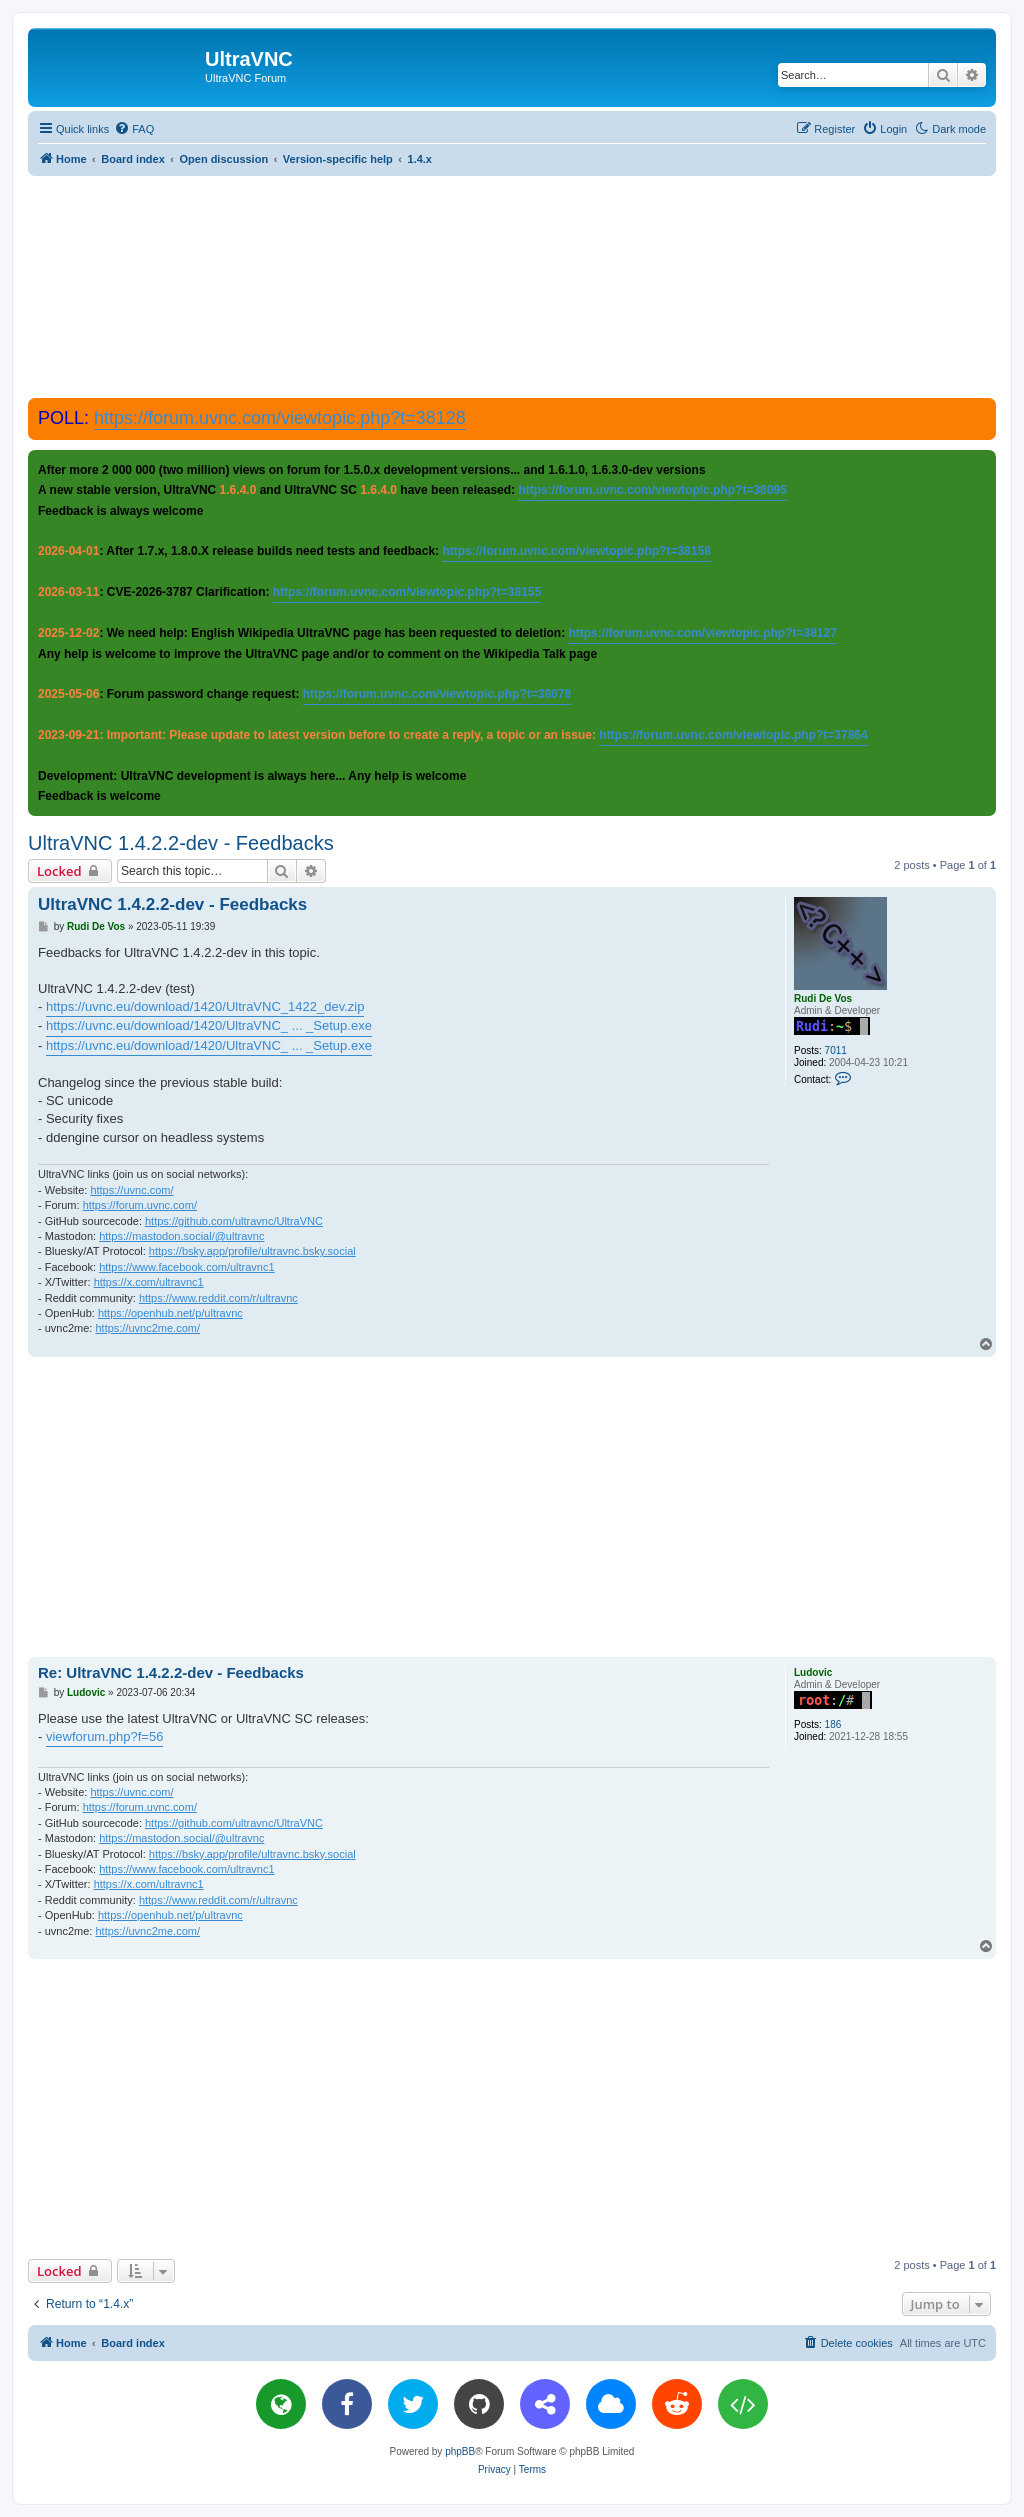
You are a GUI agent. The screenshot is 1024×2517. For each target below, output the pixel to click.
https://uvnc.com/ (131, 1190)
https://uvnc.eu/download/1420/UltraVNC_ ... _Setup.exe (209, 1025)
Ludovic (813, 1672)
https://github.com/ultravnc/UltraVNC (234, 1221)
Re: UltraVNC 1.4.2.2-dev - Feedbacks (171, 1672)
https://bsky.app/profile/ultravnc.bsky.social (252, 1251)
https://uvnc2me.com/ (147, 1328)
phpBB (460, 2451)
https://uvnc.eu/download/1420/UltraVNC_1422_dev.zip (205, 1006)
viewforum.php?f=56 (104, 1736)
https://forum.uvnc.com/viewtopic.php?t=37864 (733, 735)
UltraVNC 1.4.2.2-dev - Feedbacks (181, 843)
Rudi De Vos (823, 998)
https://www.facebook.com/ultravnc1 (186, 1267)
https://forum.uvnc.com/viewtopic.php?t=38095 (652, 490)
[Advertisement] (512, 286)
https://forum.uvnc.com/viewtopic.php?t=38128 (280, 418)
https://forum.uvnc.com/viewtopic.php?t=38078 (437, 694)
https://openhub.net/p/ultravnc (170, 1313)
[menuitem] (134, 129)
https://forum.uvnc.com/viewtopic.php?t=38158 (576, 551)
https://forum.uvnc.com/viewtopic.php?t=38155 (407, 592)
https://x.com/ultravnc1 (149, 1282)
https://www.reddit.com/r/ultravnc (218, 1298)
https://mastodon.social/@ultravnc (181, 1236)
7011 (836, 1050)
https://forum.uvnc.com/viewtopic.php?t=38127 (702, 633)
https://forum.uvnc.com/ (140, 1205)
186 (833, 1724)
